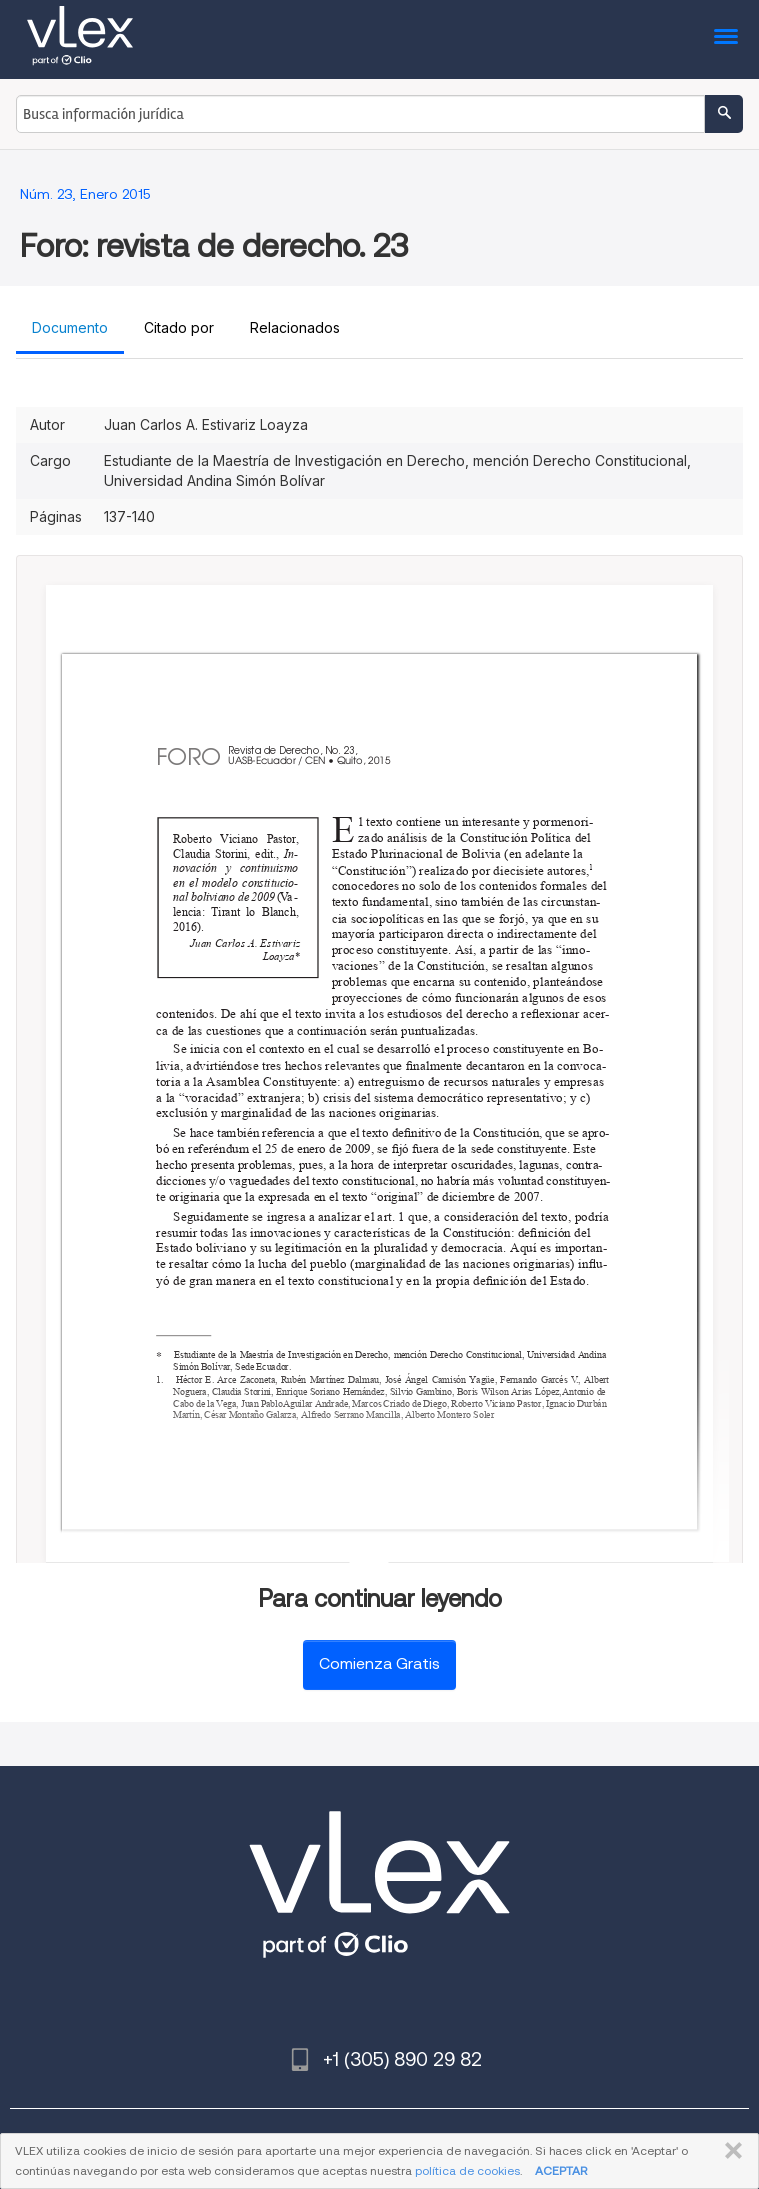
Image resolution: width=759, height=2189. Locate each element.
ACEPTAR (561, 2170)
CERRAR (729, 2151)
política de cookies (467, 2170)
